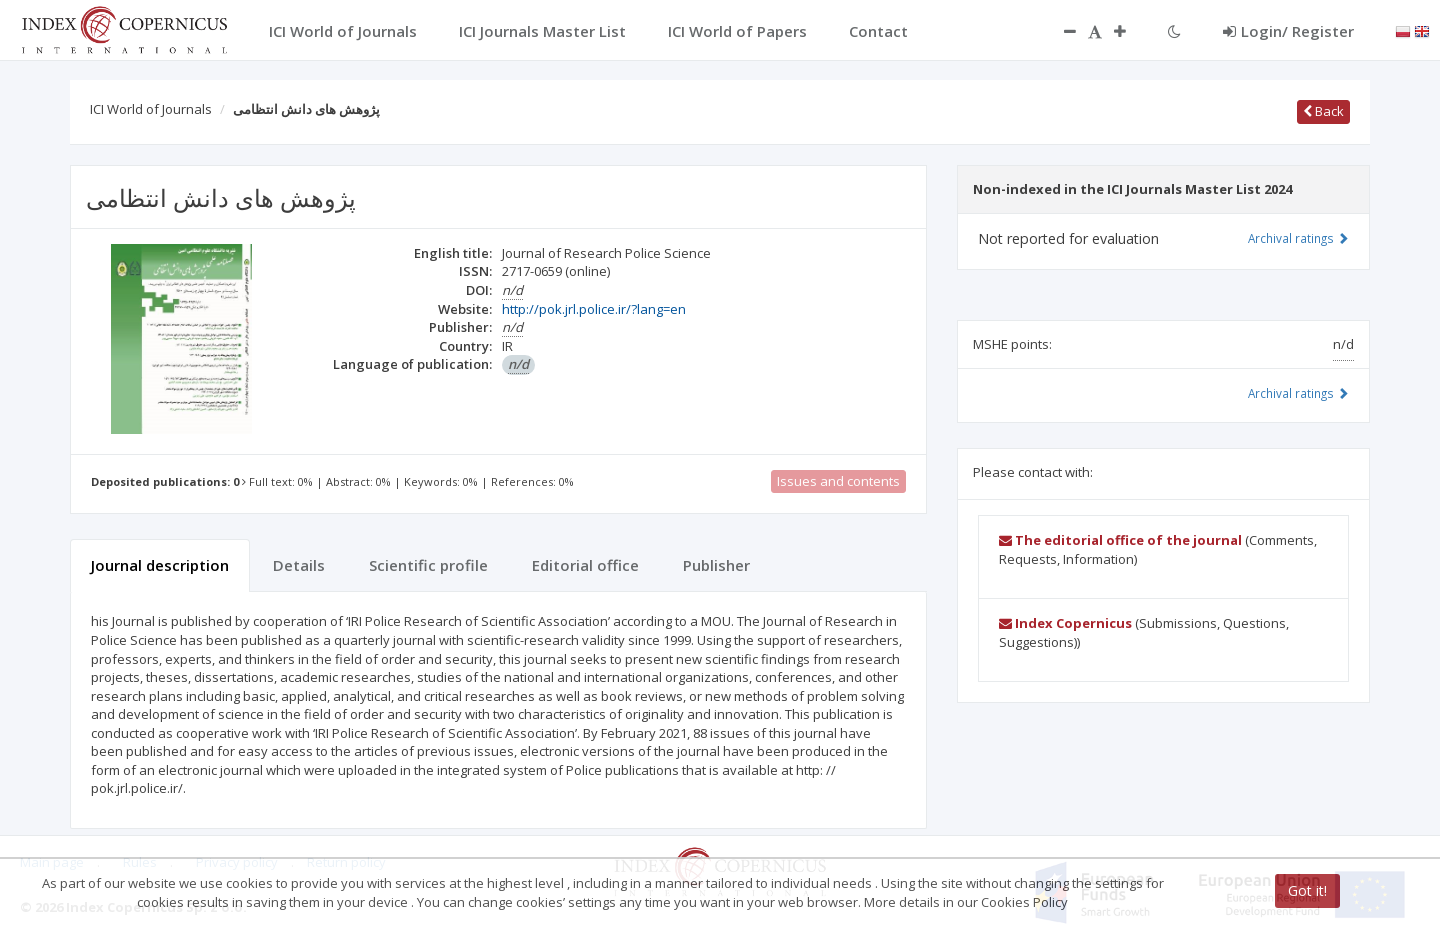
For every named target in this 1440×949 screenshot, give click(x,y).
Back (1323, 111)
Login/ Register (1288, 31)
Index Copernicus (1065, 623)
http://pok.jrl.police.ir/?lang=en (594, 309)
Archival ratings (1298, 238)
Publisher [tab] (716, 565)
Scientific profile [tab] (428, 565)
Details (299, 565)
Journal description (160, 565)
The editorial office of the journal (1120, 540)
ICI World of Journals (151, 109)
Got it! (1307, 890)
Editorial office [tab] (585, 565)
